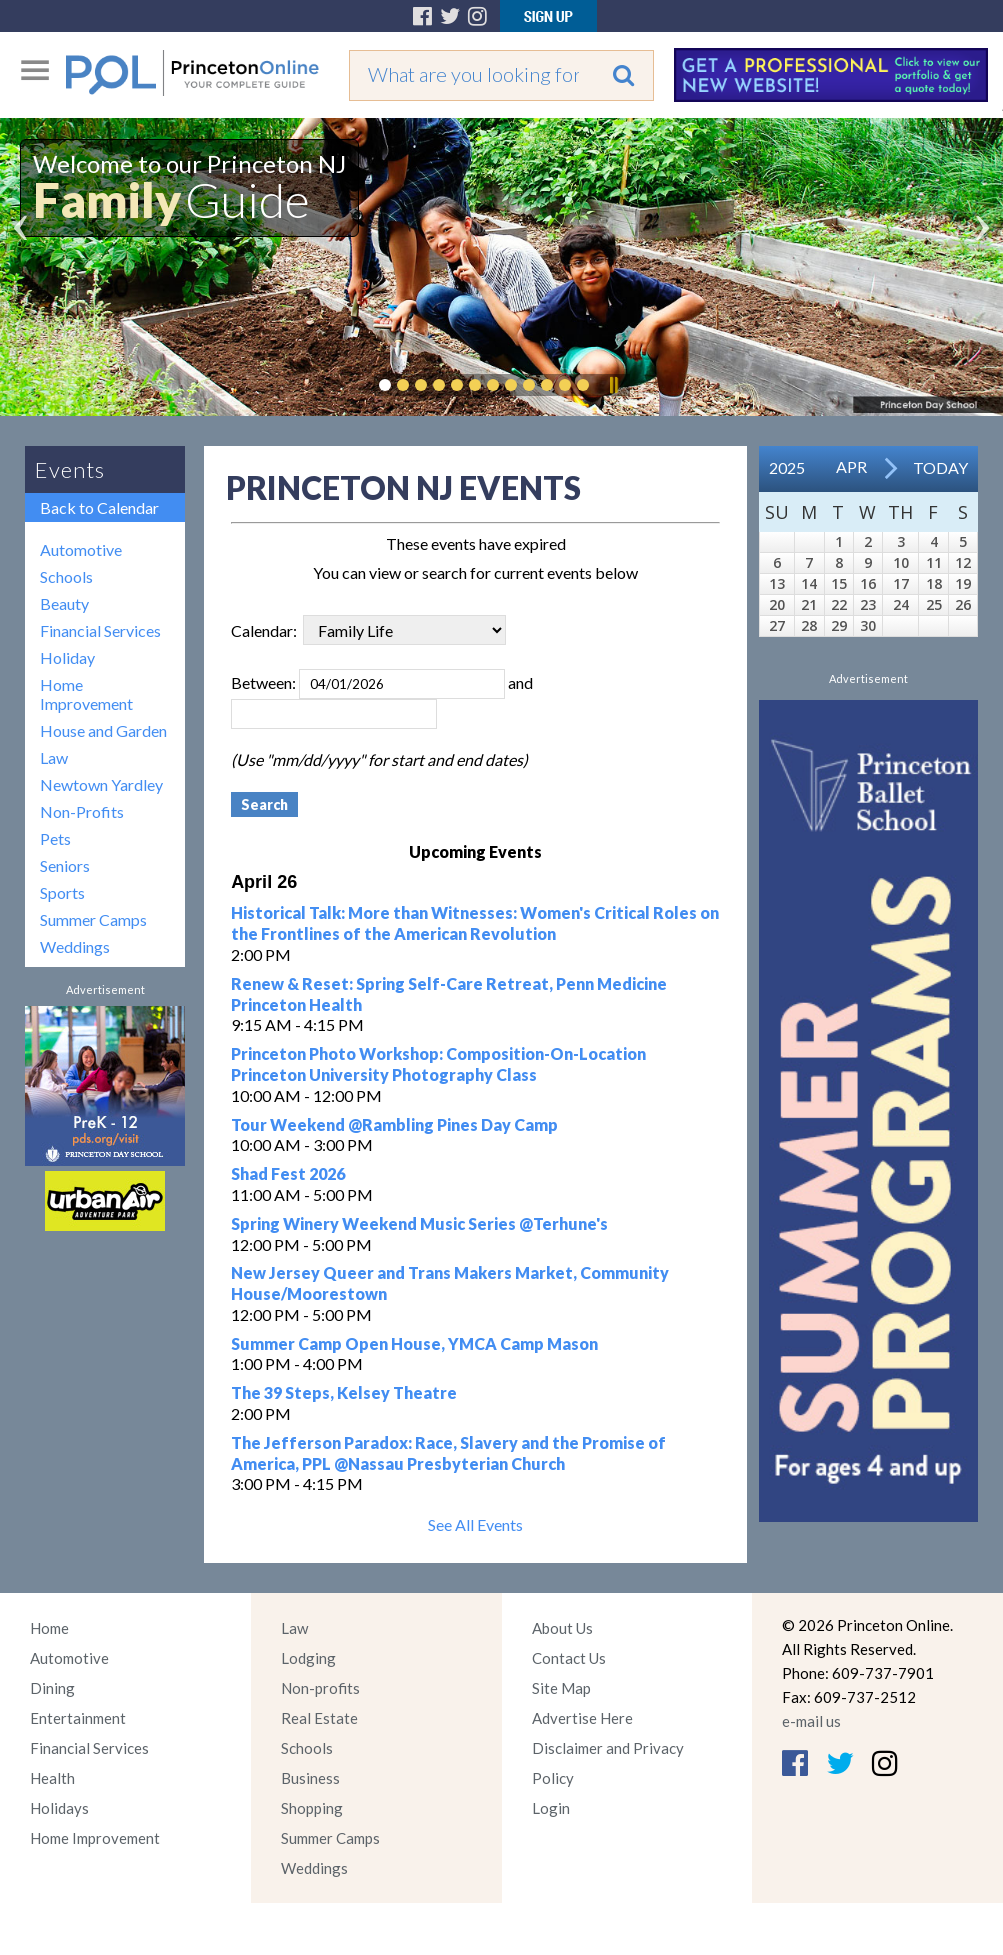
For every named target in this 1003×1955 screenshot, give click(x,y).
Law (54, 757)
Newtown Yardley (101, 784)
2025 (787, 467)
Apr (851, 466)
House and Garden (103, 730)
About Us (562, 1628)
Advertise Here (582, 1718)
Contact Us (569, 1658)
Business (310, 1778)
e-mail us (811, 1721)
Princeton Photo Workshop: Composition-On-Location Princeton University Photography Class (438, 1064)
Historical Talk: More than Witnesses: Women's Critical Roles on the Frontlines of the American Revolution (475, 923)
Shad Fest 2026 (288, 1173)
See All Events (475, 1524)
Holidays (59, 1808)
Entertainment (78, 1718)
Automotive (81, 549)
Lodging (308, 1658)
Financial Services (100, 630)
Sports (62, 892)
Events (70, 469)
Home (49, 1628)
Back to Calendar (99, 507)
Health (52, 1778)
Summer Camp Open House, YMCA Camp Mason (414, 1343)
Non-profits (320, 1688)
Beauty (64, 603)
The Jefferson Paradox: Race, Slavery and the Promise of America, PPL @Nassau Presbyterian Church (448, 1453)
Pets (55, 838)
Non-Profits (82, 811)
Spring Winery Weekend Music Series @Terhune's (419, 1223)
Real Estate (319, 1718)
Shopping (312, 1808)
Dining (52, 1688)
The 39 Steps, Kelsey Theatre (344, 1392)
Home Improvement (86, 694)
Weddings (75, 946)
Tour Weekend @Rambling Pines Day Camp (394, 1124)
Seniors (65, 865)
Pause (613, 385)
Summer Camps (93, 919)
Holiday (67, 657)
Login (551, 1808)
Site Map (561, 1688)
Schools (66, 576)
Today (940, 467)
